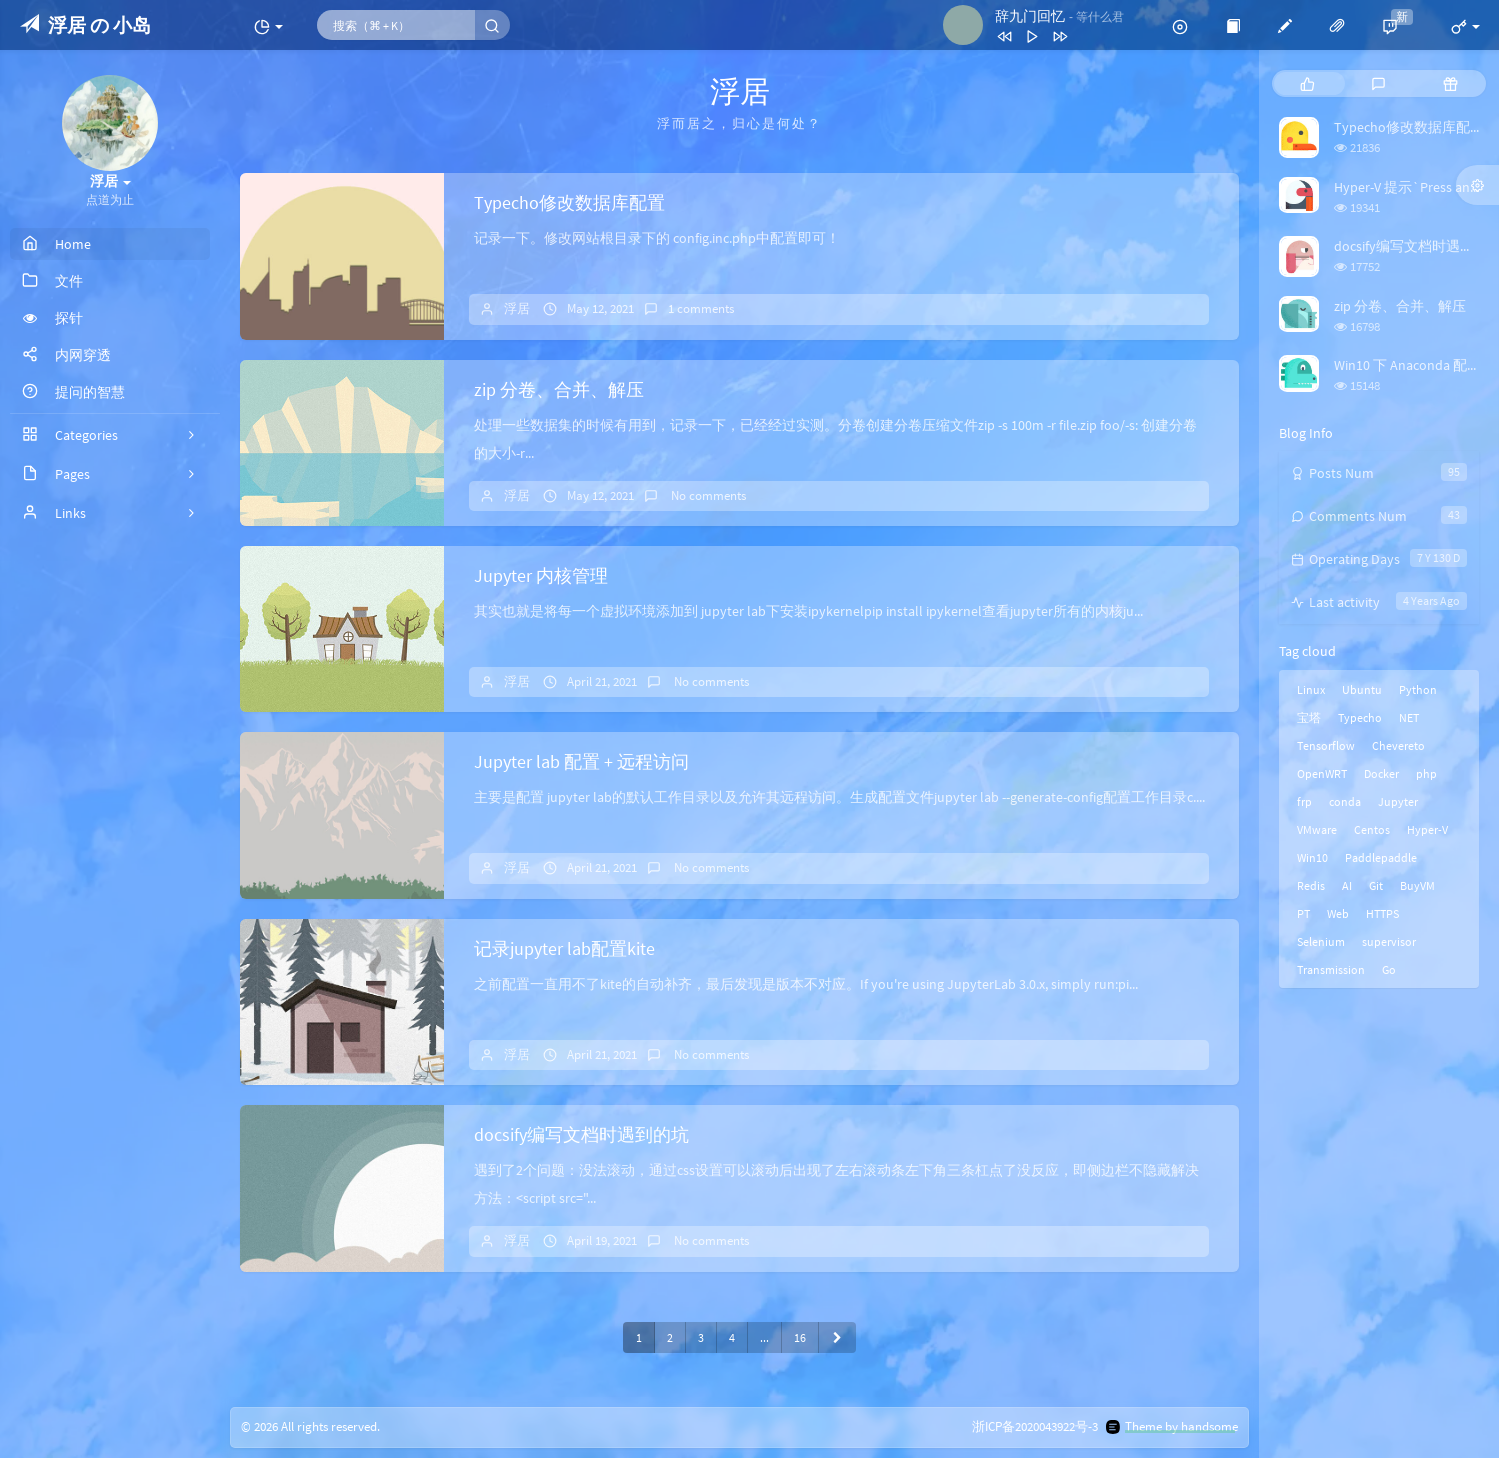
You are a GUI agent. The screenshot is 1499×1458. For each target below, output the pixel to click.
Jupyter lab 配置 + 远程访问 (581, 761)
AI (1347, 885)
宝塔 (1309, 717)
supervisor (1389, 941)
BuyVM (1417, 885)
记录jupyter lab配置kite (564, 948)
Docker (1381, 773)
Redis (1311, 885)
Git (1376, 885)
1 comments (701, 308)
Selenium (1321, 941)
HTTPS (1382, 913)
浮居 (517, 308)
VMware (1317, 829)
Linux (1311, 689)
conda (1345, 801)
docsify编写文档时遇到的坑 (581, 1134)
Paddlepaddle (1381, 857)
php (1426, 773)
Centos (1372, 829)
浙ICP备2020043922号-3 (1035, 1426)
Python (1418, 689)
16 (800, 1337)
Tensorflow (1326, 745)
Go (1389, 969)
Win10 (1312, 857)
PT (1303, 913)
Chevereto (1398, 745)
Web (1338, 913)
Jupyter (1398, 801)
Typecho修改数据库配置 (569, 202)
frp (1304, 801)
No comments (707, 495)
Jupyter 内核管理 (541, 575)
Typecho (1360, 717)
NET (1409, 717)
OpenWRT (1322, 773)
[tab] (1307, 83)
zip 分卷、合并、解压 (559, 389)
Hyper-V (1427, 829)
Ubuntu (1362, 689)
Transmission (1331, 969)
